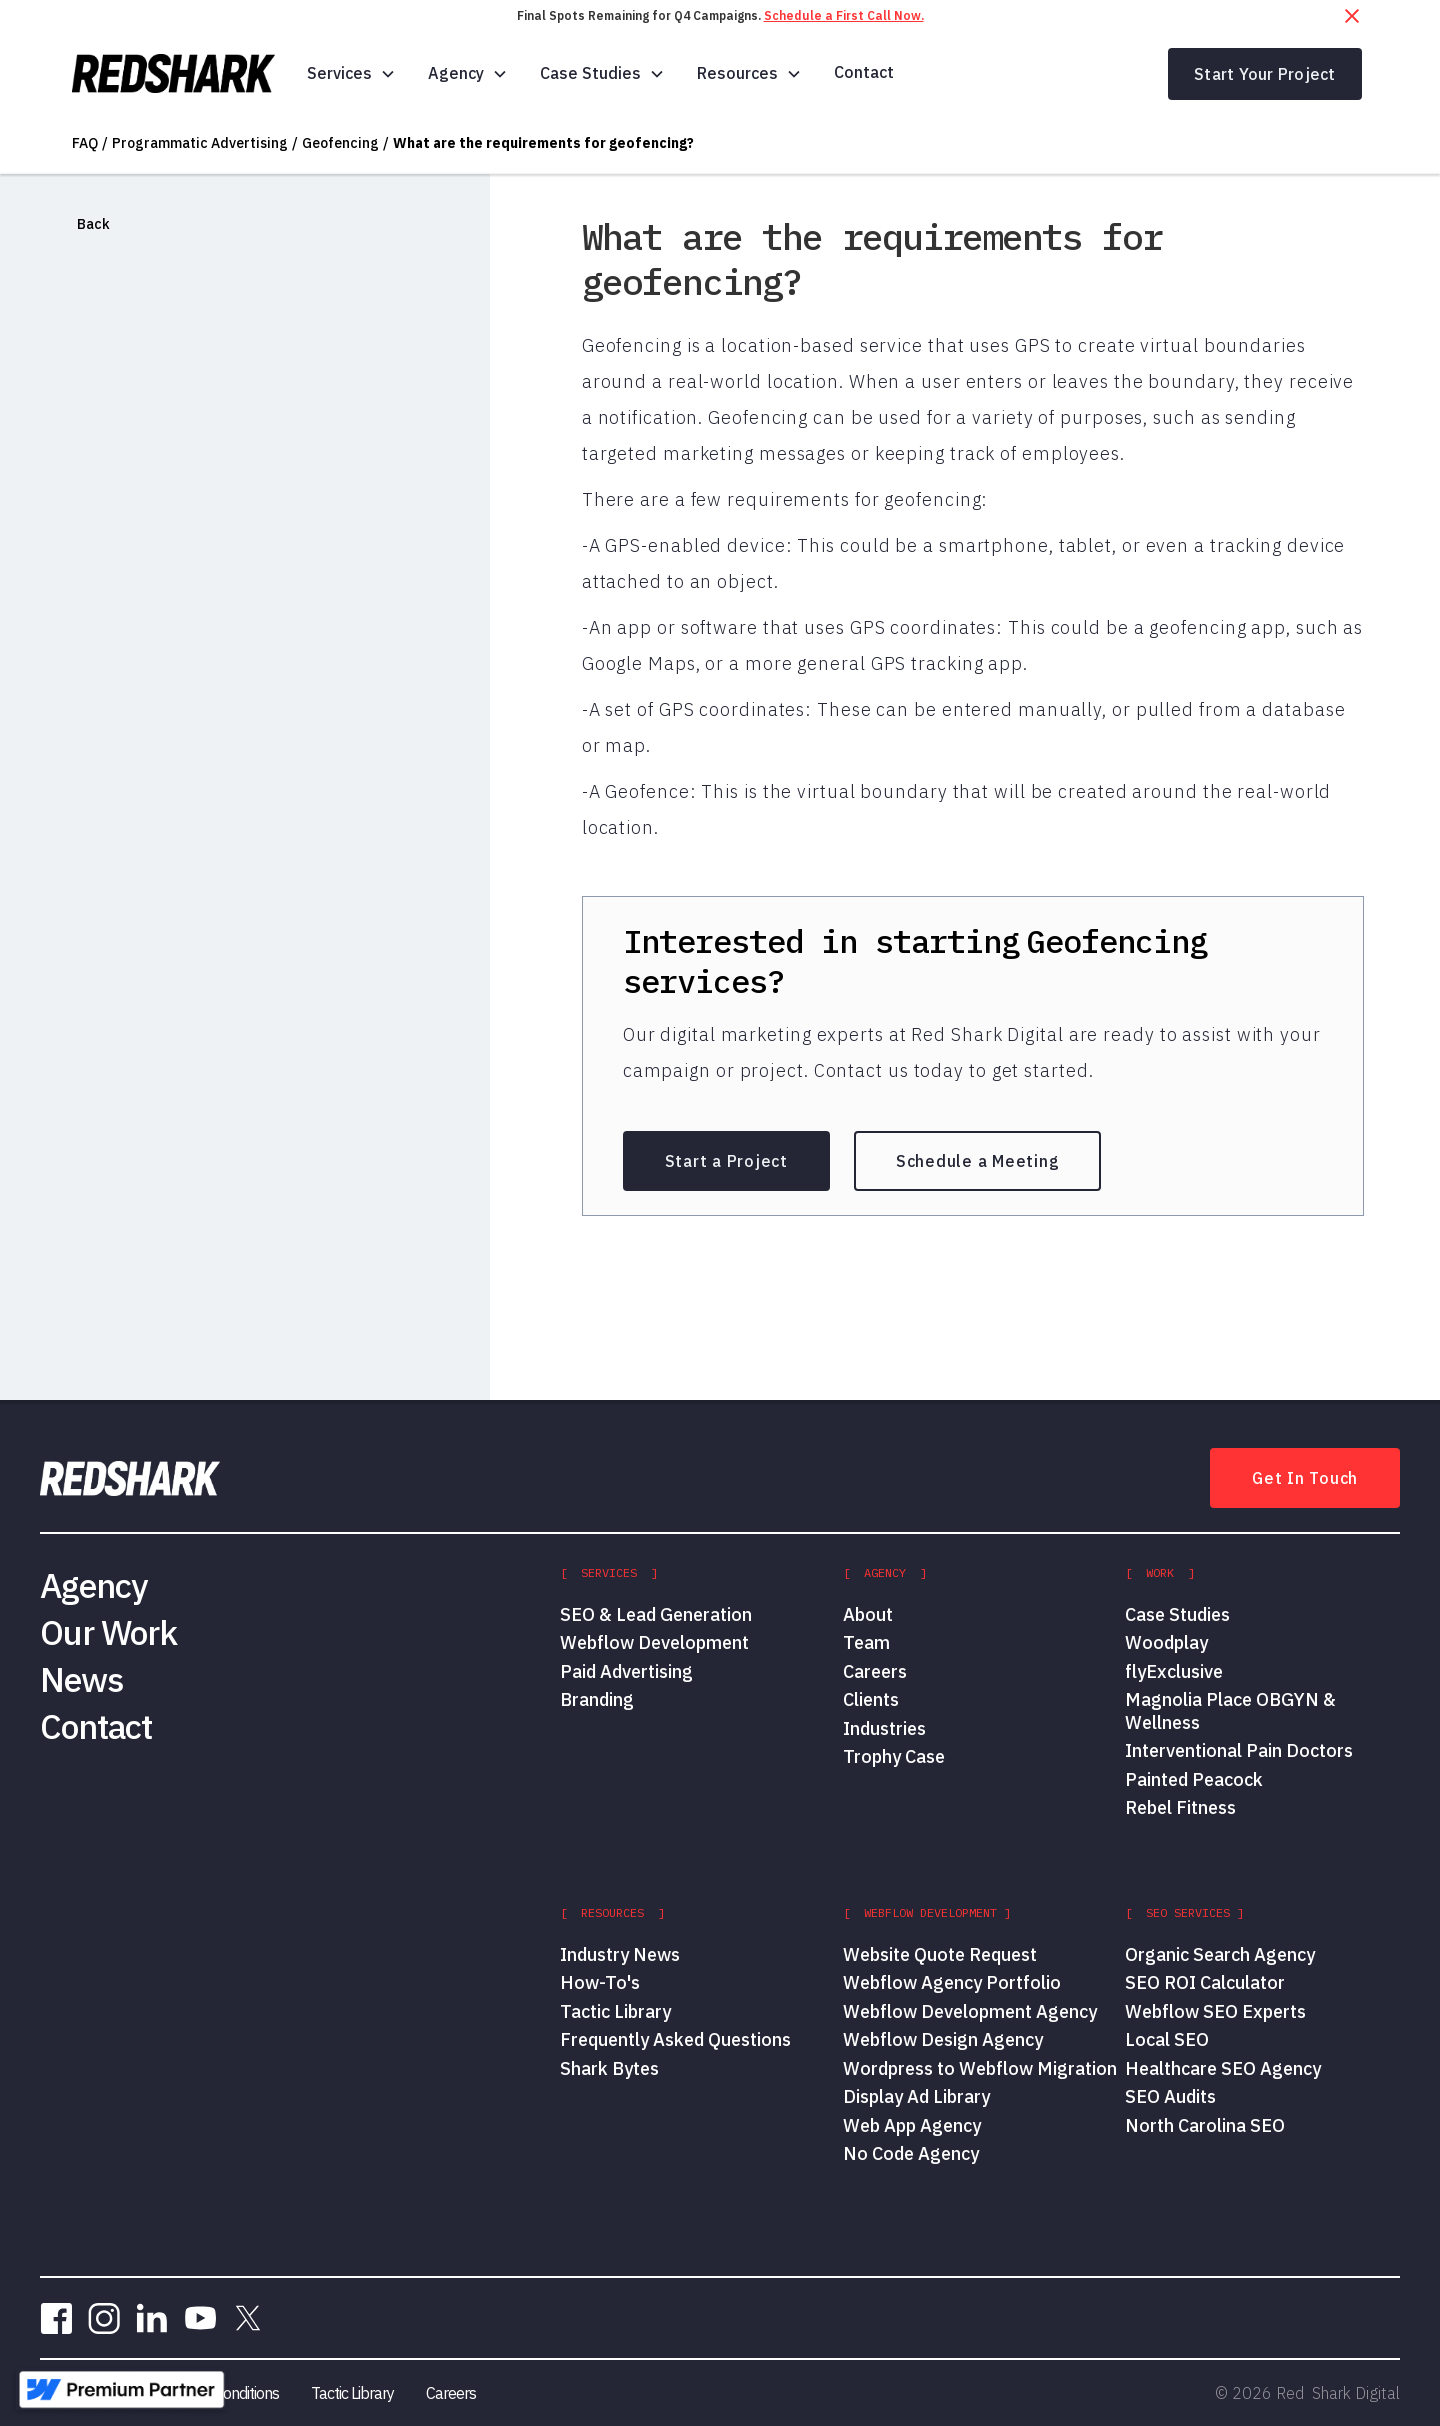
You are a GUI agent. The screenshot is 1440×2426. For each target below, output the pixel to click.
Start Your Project (1265, 74)
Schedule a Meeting (978, 1161)
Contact (864, 72)
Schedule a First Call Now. (844, 15)
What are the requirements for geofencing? (543, 143)
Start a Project (726, 1161)
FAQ (85, 143)
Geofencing (340, 143)
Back (93, 224)
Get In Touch (1305, 1478)
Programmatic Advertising (200, 143)
